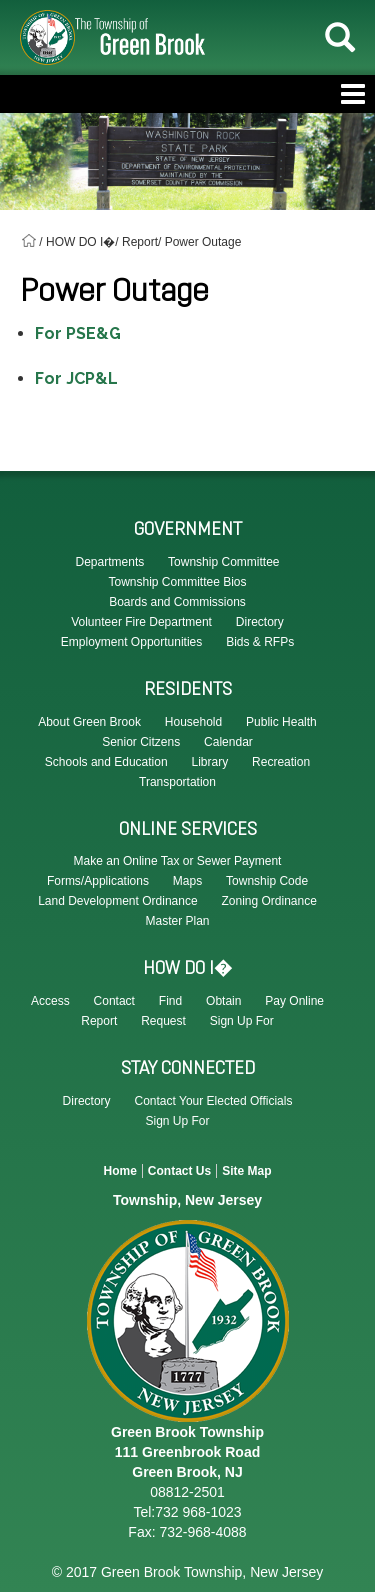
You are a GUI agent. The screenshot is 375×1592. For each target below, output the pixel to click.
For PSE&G (78, 333)
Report (99, 1021)
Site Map (246, 1171)
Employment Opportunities (131, 642)
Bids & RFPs (260, 642)
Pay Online (294, 1001)
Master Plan (177, 921)
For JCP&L (76, 378)
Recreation (281, 762)
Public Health (281, 722)
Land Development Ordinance (117, 901)
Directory (87, 1101)
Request (163, 1021)
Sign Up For (242, 1021)
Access (50, 1001)
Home (119, 1171)
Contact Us (179, 1171)
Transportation (177, 782)
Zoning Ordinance (268, 901)
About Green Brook (89, 722)
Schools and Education (106, 762)
